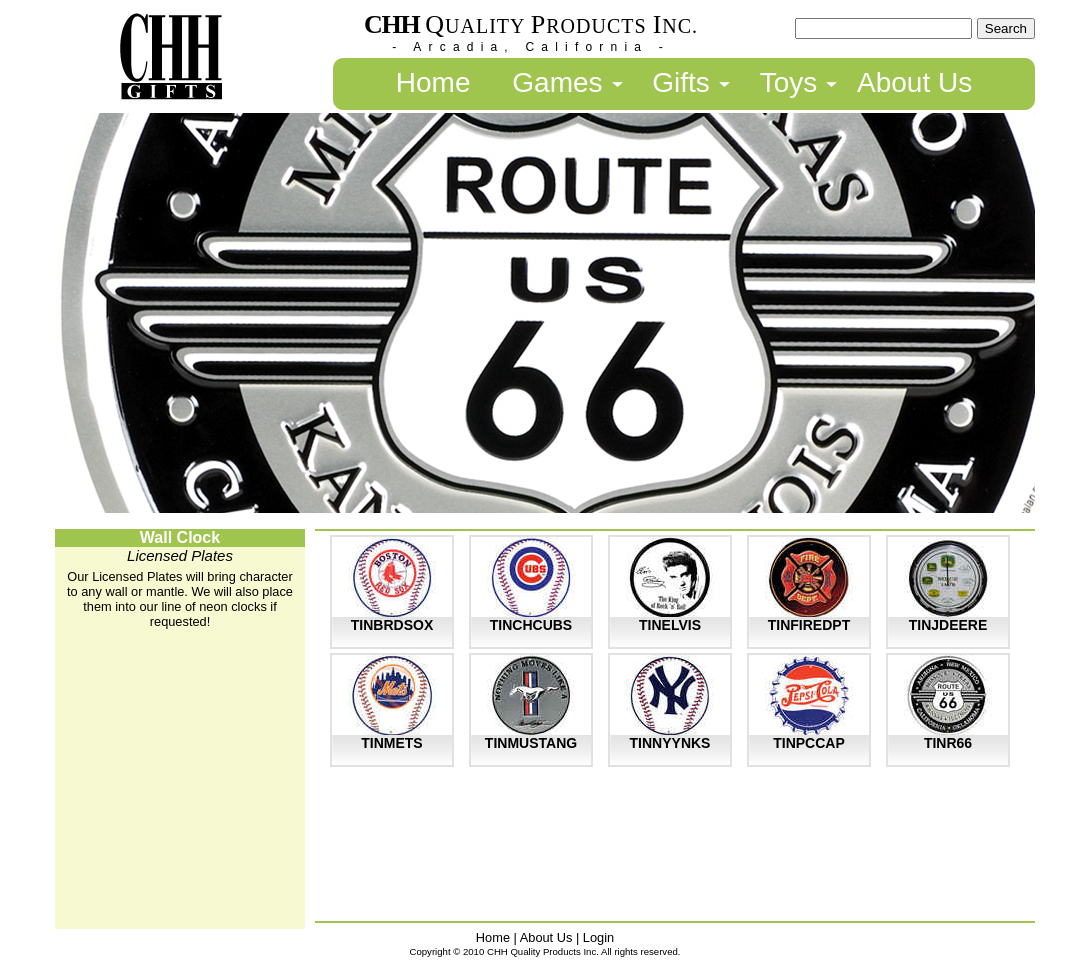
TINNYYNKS (670, 743)
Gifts (681, 82)
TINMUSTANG (531, 743)
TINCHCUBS (531, 625)
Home (433, 82)
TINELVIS (670, 625)
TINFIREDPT (809, 625)
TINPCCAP (809, 743)
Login (598, 937)
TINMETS (391, 743)
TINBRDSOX (392, 625)
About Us (914, 82)
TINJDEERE (948, 625)
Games (557, 82)
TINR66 (948, 743)
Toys (789, 82)
